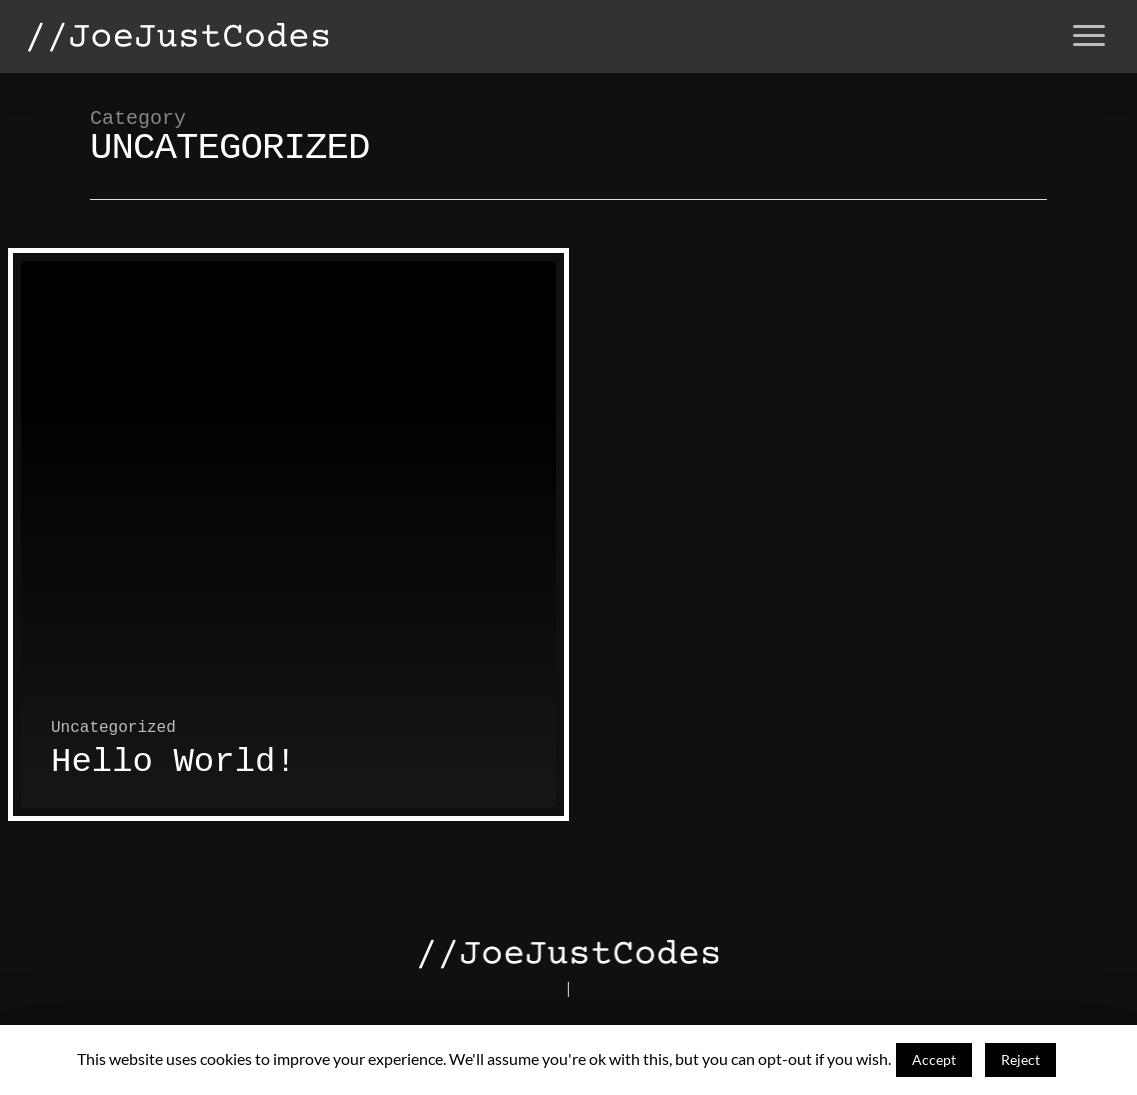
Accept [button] (934, 1059)
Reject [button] (1020, 1059)
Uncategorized (113, 728)
